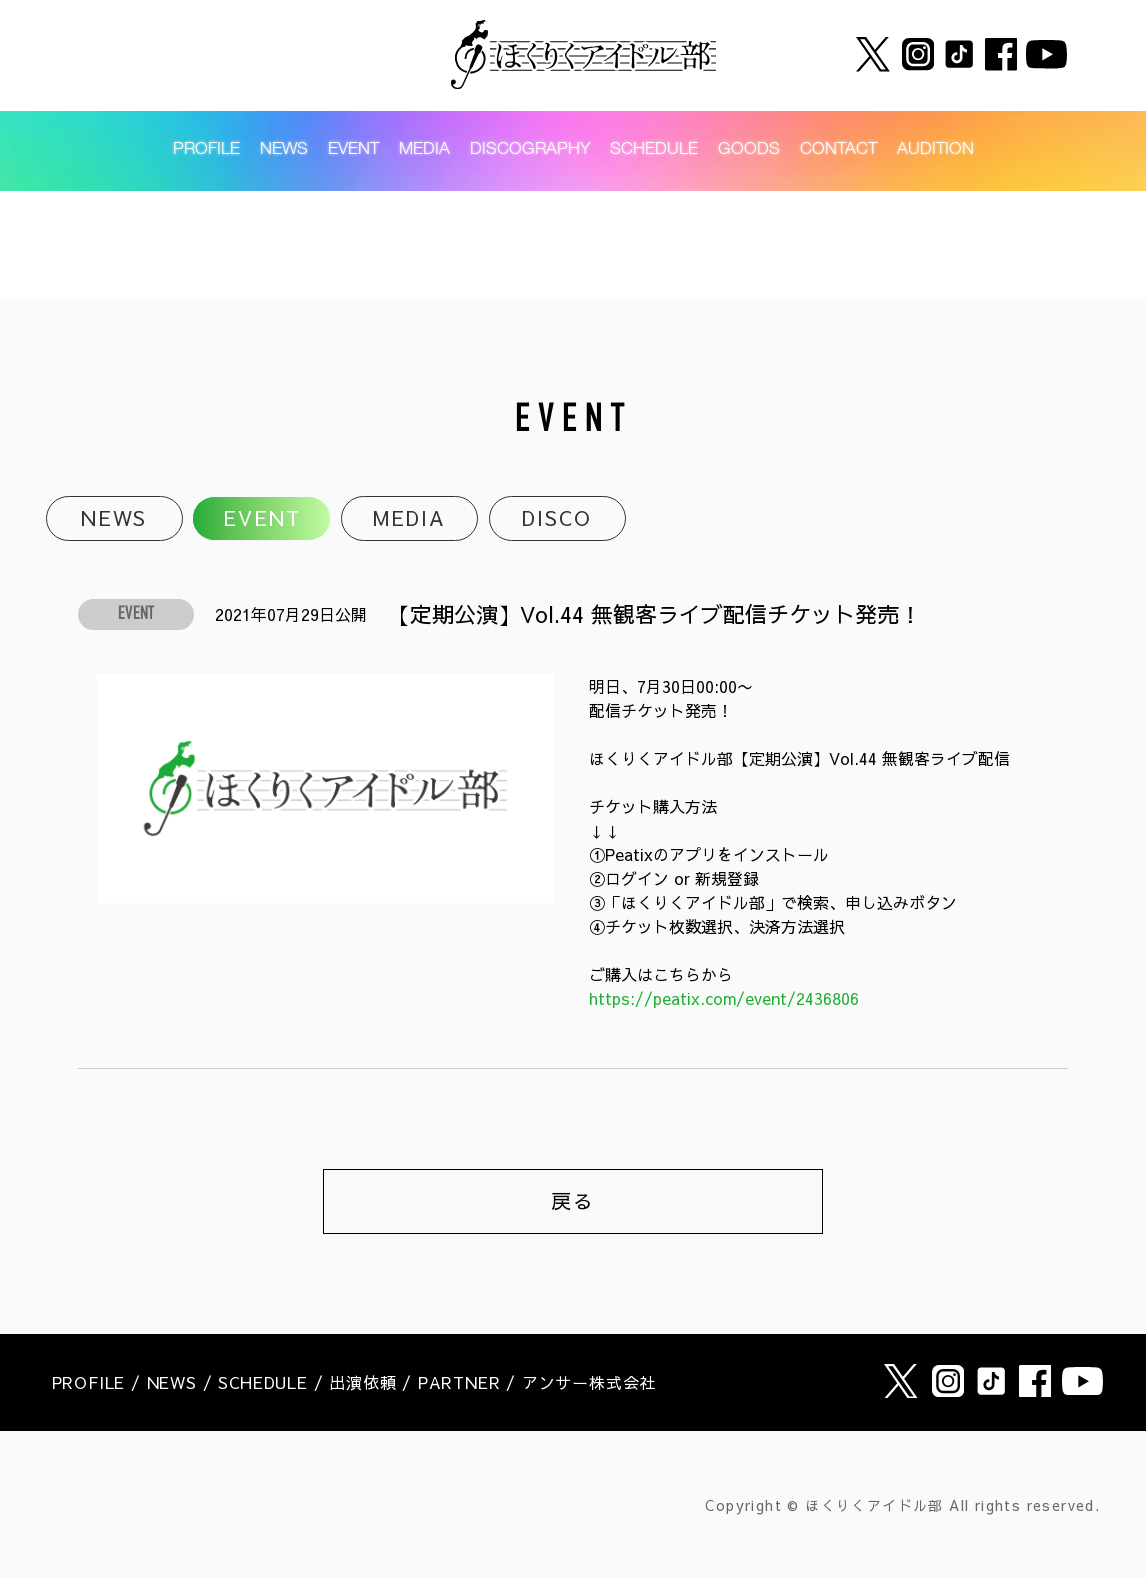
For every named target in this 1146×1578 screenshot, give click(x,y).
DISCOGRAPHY (530, 150)
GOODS (749, 150)
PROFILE (206, 150)
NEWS (284, 150)
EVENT (353, 150)
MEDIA (424, 150)
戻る (573, 1200)
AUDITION (935, 150)
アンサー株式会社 (589, 1382)
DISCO (557, 518)
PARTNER (459, 1382)
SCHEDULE (654, 150)
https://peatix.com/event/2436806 (724, 998)
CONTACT (838, 150)
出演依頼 (362, 1382)
